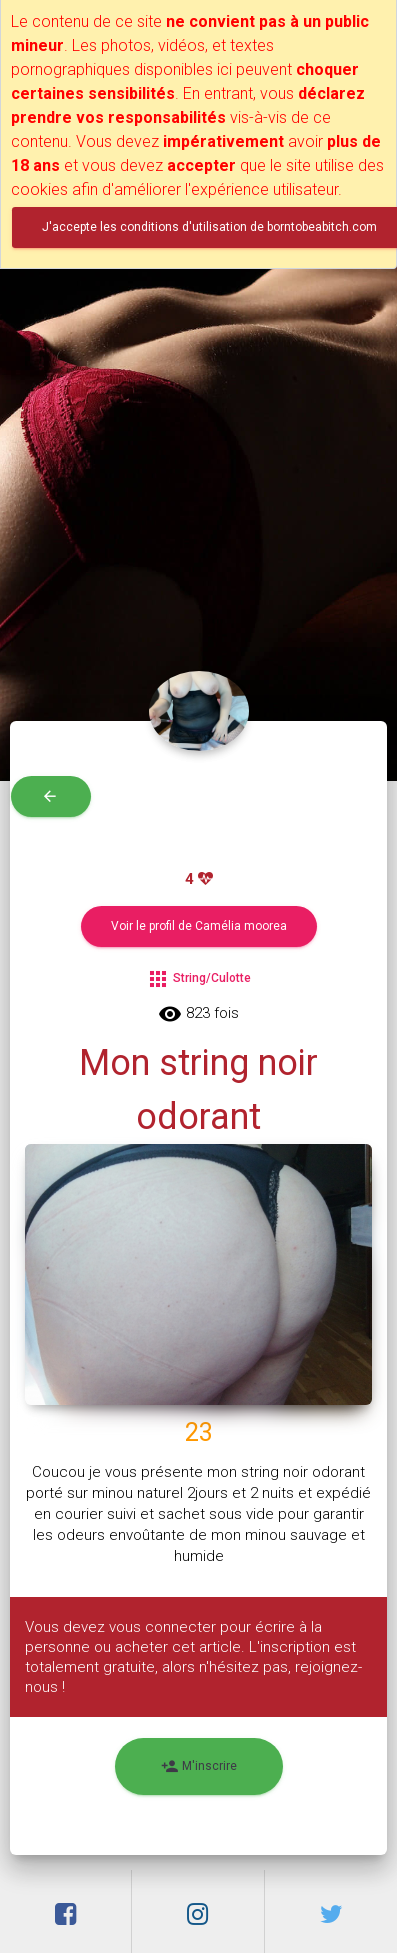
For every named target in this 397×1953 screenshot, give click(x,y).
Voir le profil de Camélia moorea (199, 926)
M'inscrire (199, 1766)
